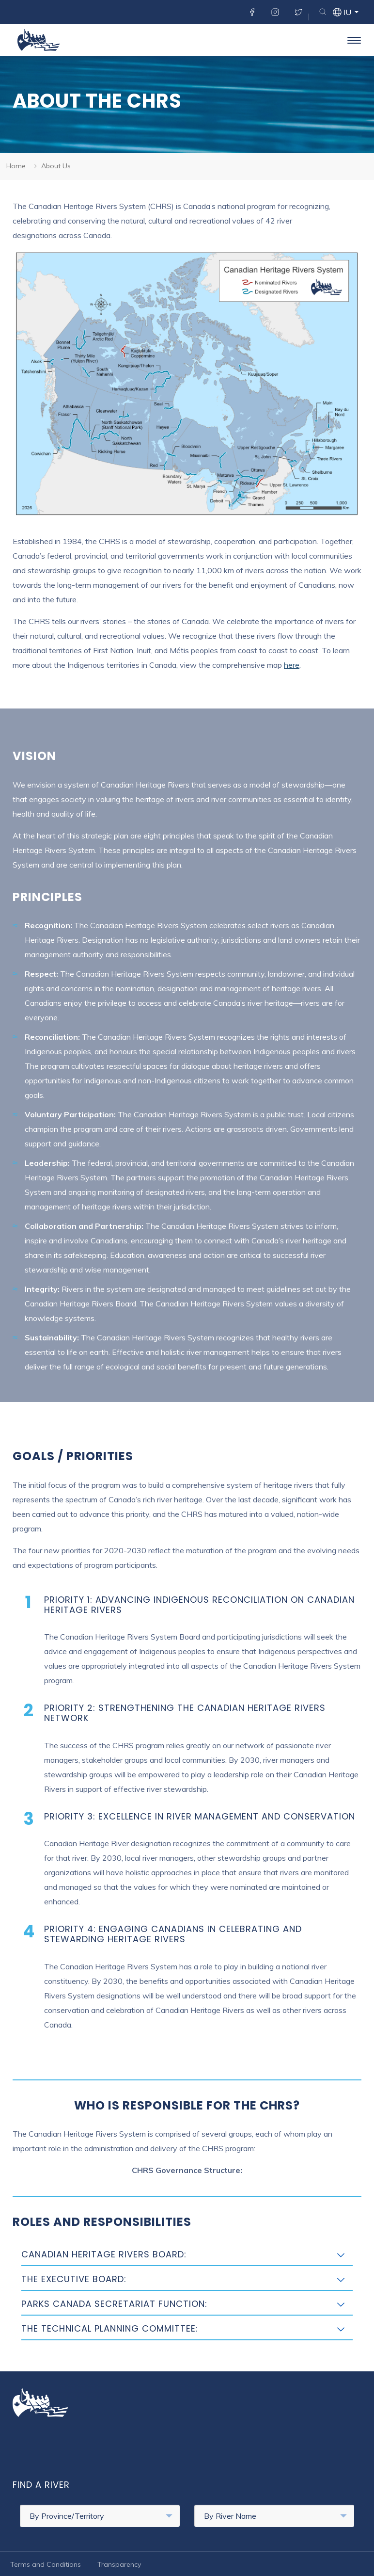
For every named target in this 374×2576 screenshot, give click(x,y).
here (291, 665)
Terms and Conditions (45, 2564)
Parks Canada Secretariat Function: (114, 2304)
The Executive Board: (73, 2279)
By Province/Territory (101, 2516)
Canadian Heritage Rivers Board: (104, 2254)
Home (16, 165)
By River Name (275, 2516)
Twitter (298, 12)
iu (346, 13)
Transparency (119, 2564)
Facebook (252, 12)
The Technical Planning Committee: (109, 2328)
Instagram (275, 12)
